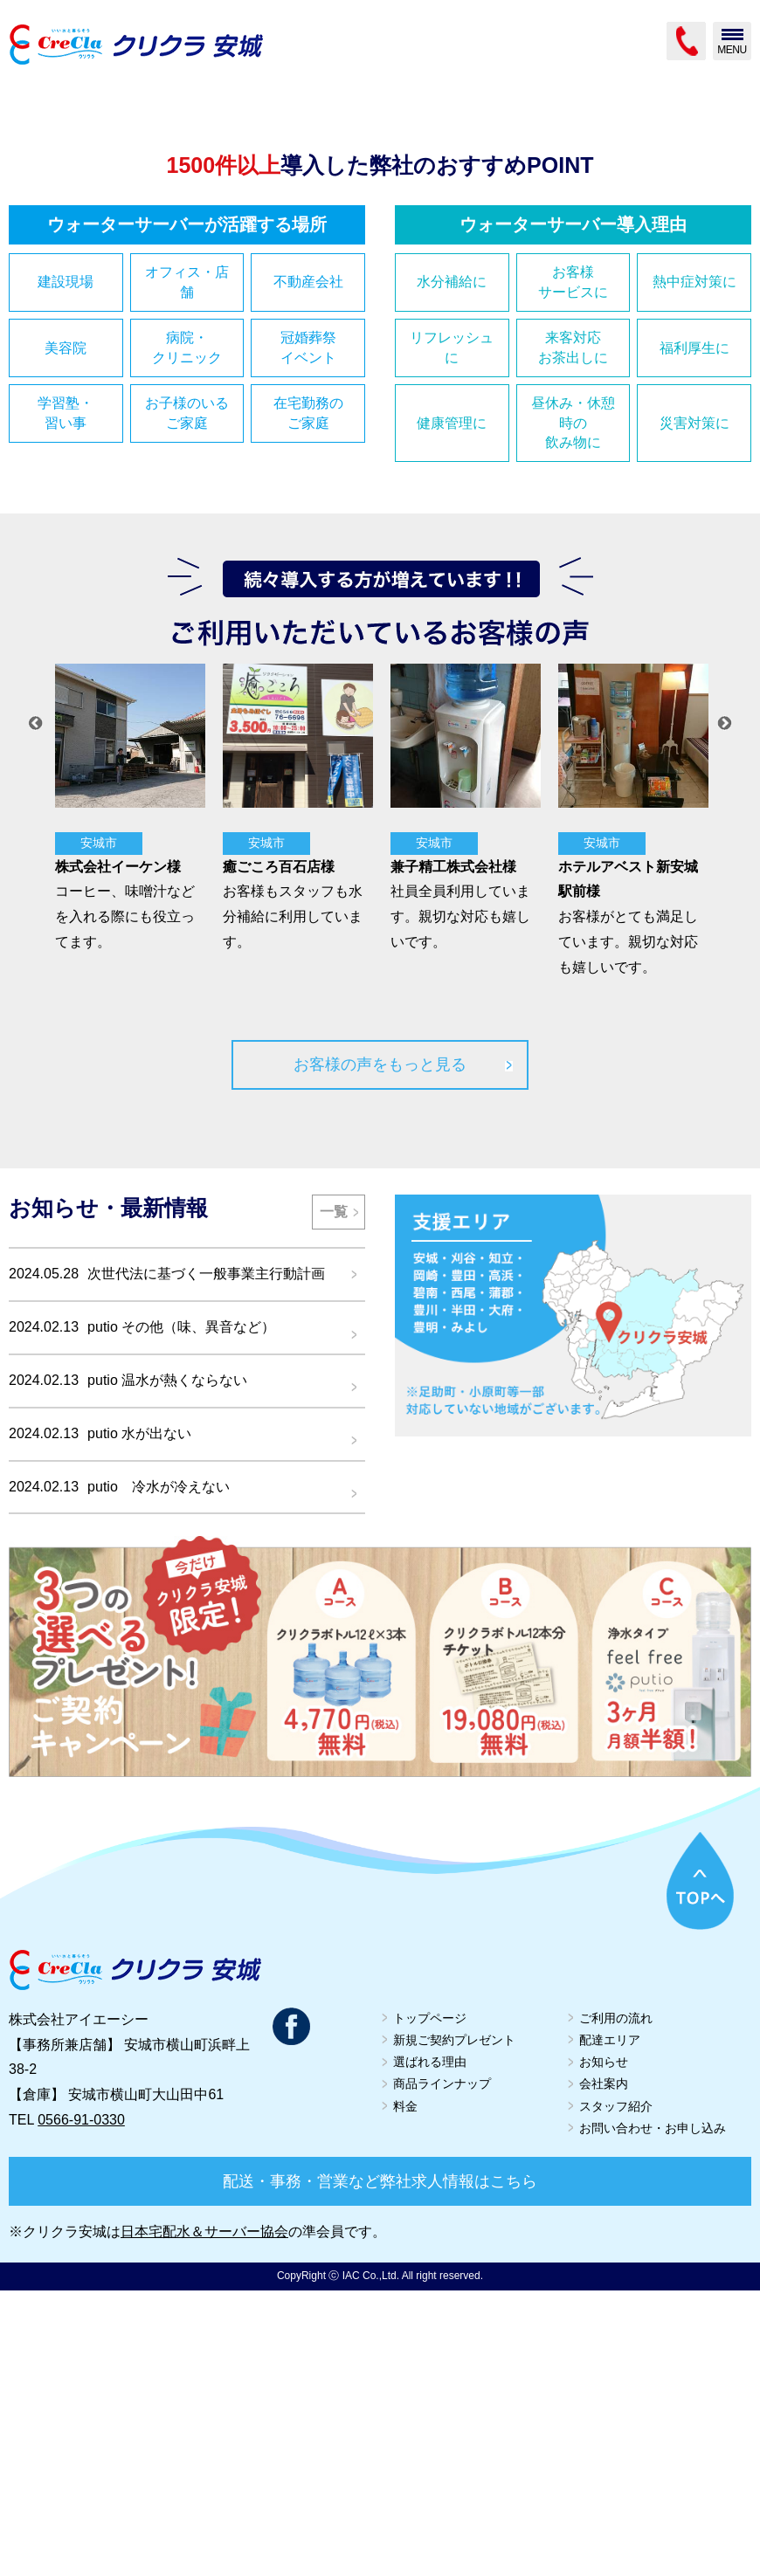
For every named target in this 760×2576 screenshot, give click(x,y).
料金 (405, 2391)
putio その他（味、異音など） (181, 1612)
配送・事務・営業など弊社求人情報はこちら (380, 2467)
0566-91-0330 (81, 2405)
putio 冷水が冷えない (158, 1771)
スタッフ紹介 (616, 2391)
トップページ (429, 2304)
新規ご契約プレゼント (454, 2325)
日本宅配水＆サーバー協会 (204, 2517)
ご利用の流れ (616, 2304)
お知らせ (603, 2347)
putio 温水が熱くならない (167, 1665)
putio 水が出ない (139, 1719)
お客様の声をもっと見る (380, 1350)
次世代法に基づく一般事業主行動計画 (206, 1559)
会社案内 (603, 2369)
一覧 (334, 1496)
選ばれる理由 (429, 2347)
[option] (125, 1094)
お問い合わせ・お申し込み (652, 2414)
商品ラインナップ (442, 2369)
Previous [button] (35, 1009)
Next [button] (725, 1009)
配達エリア (609, 2325)
